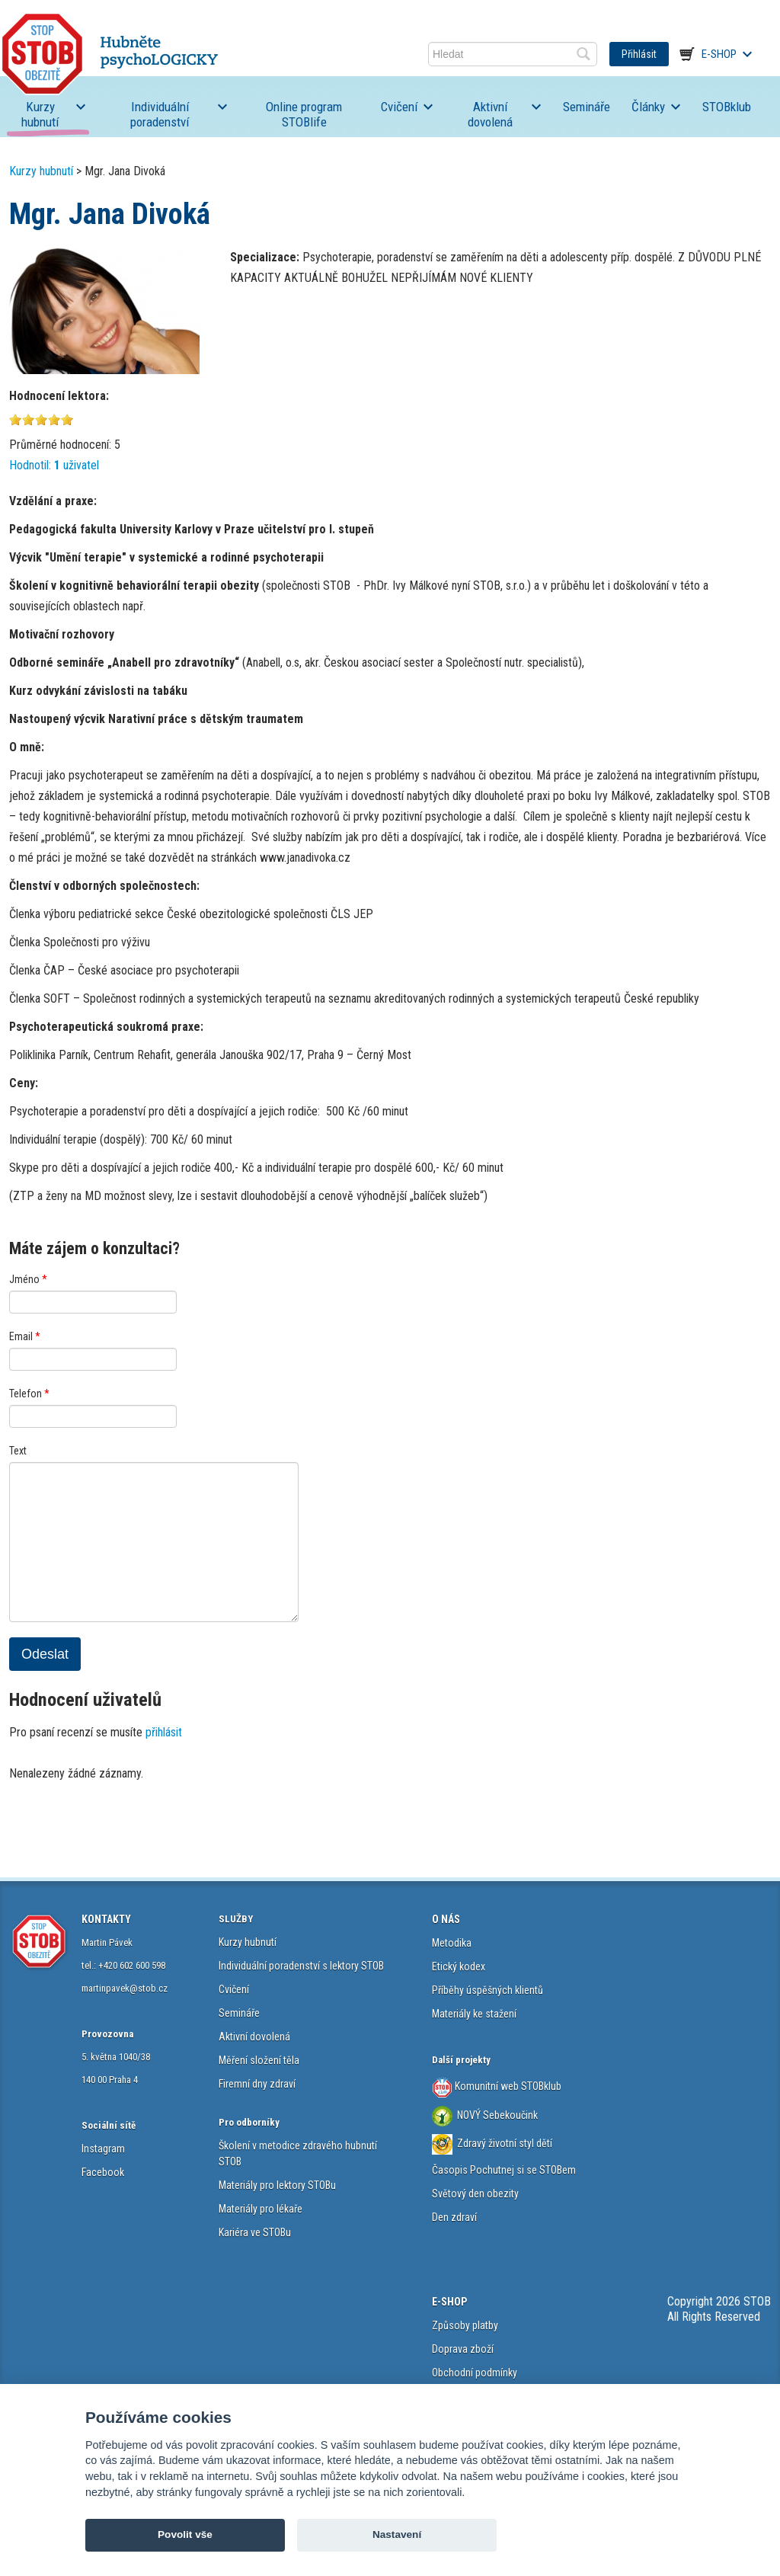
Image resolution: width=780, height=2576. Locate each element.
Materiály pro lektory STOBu (277, 2185)
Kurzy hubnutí (40, 114)
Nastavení (396, 2534)
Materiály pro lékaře (260, 2209)
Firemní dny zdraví (257, 2084)
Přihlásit (639, 54)
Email (24, 1336)
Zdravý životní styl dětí (504, 2143)
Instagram (103, 2148)
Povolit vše (185, 2534)
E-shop (719, 54)
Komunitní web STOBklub (506, 2085)
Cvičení (399, 106)
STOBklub (726, 106)
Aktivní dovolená (490, 114)
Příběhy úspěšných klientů (487, 1990)
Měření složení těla (259, 2060)
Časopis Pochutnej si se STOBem (504, 2170)
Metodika (452, 1943)
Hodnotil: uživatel (54, 465)
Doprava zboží (463, 2349)
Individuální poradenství (159, 114)
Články (648, 106)
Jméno (28, 1279)
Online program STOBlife (304, 114)
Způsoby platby (465, 2325)
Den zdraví (454, 2217)
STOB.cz (109, 53)
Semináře (586, 106)
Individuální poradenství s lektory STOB (301, 1966)
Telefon (29, 1393)
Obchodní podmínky (474, 2372)
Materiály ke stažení (474, 2014)
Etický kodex (458, 1966)
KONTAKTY (106, 1919)
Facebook (103, 2172)
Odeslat (45, 1654)
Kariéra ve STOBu (255, 2232)
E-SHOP (449, 2302)
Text (18, 1451)
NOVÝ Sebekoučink (496, 2115)
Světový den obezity (475, 2193)
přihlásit (163, 1732)
